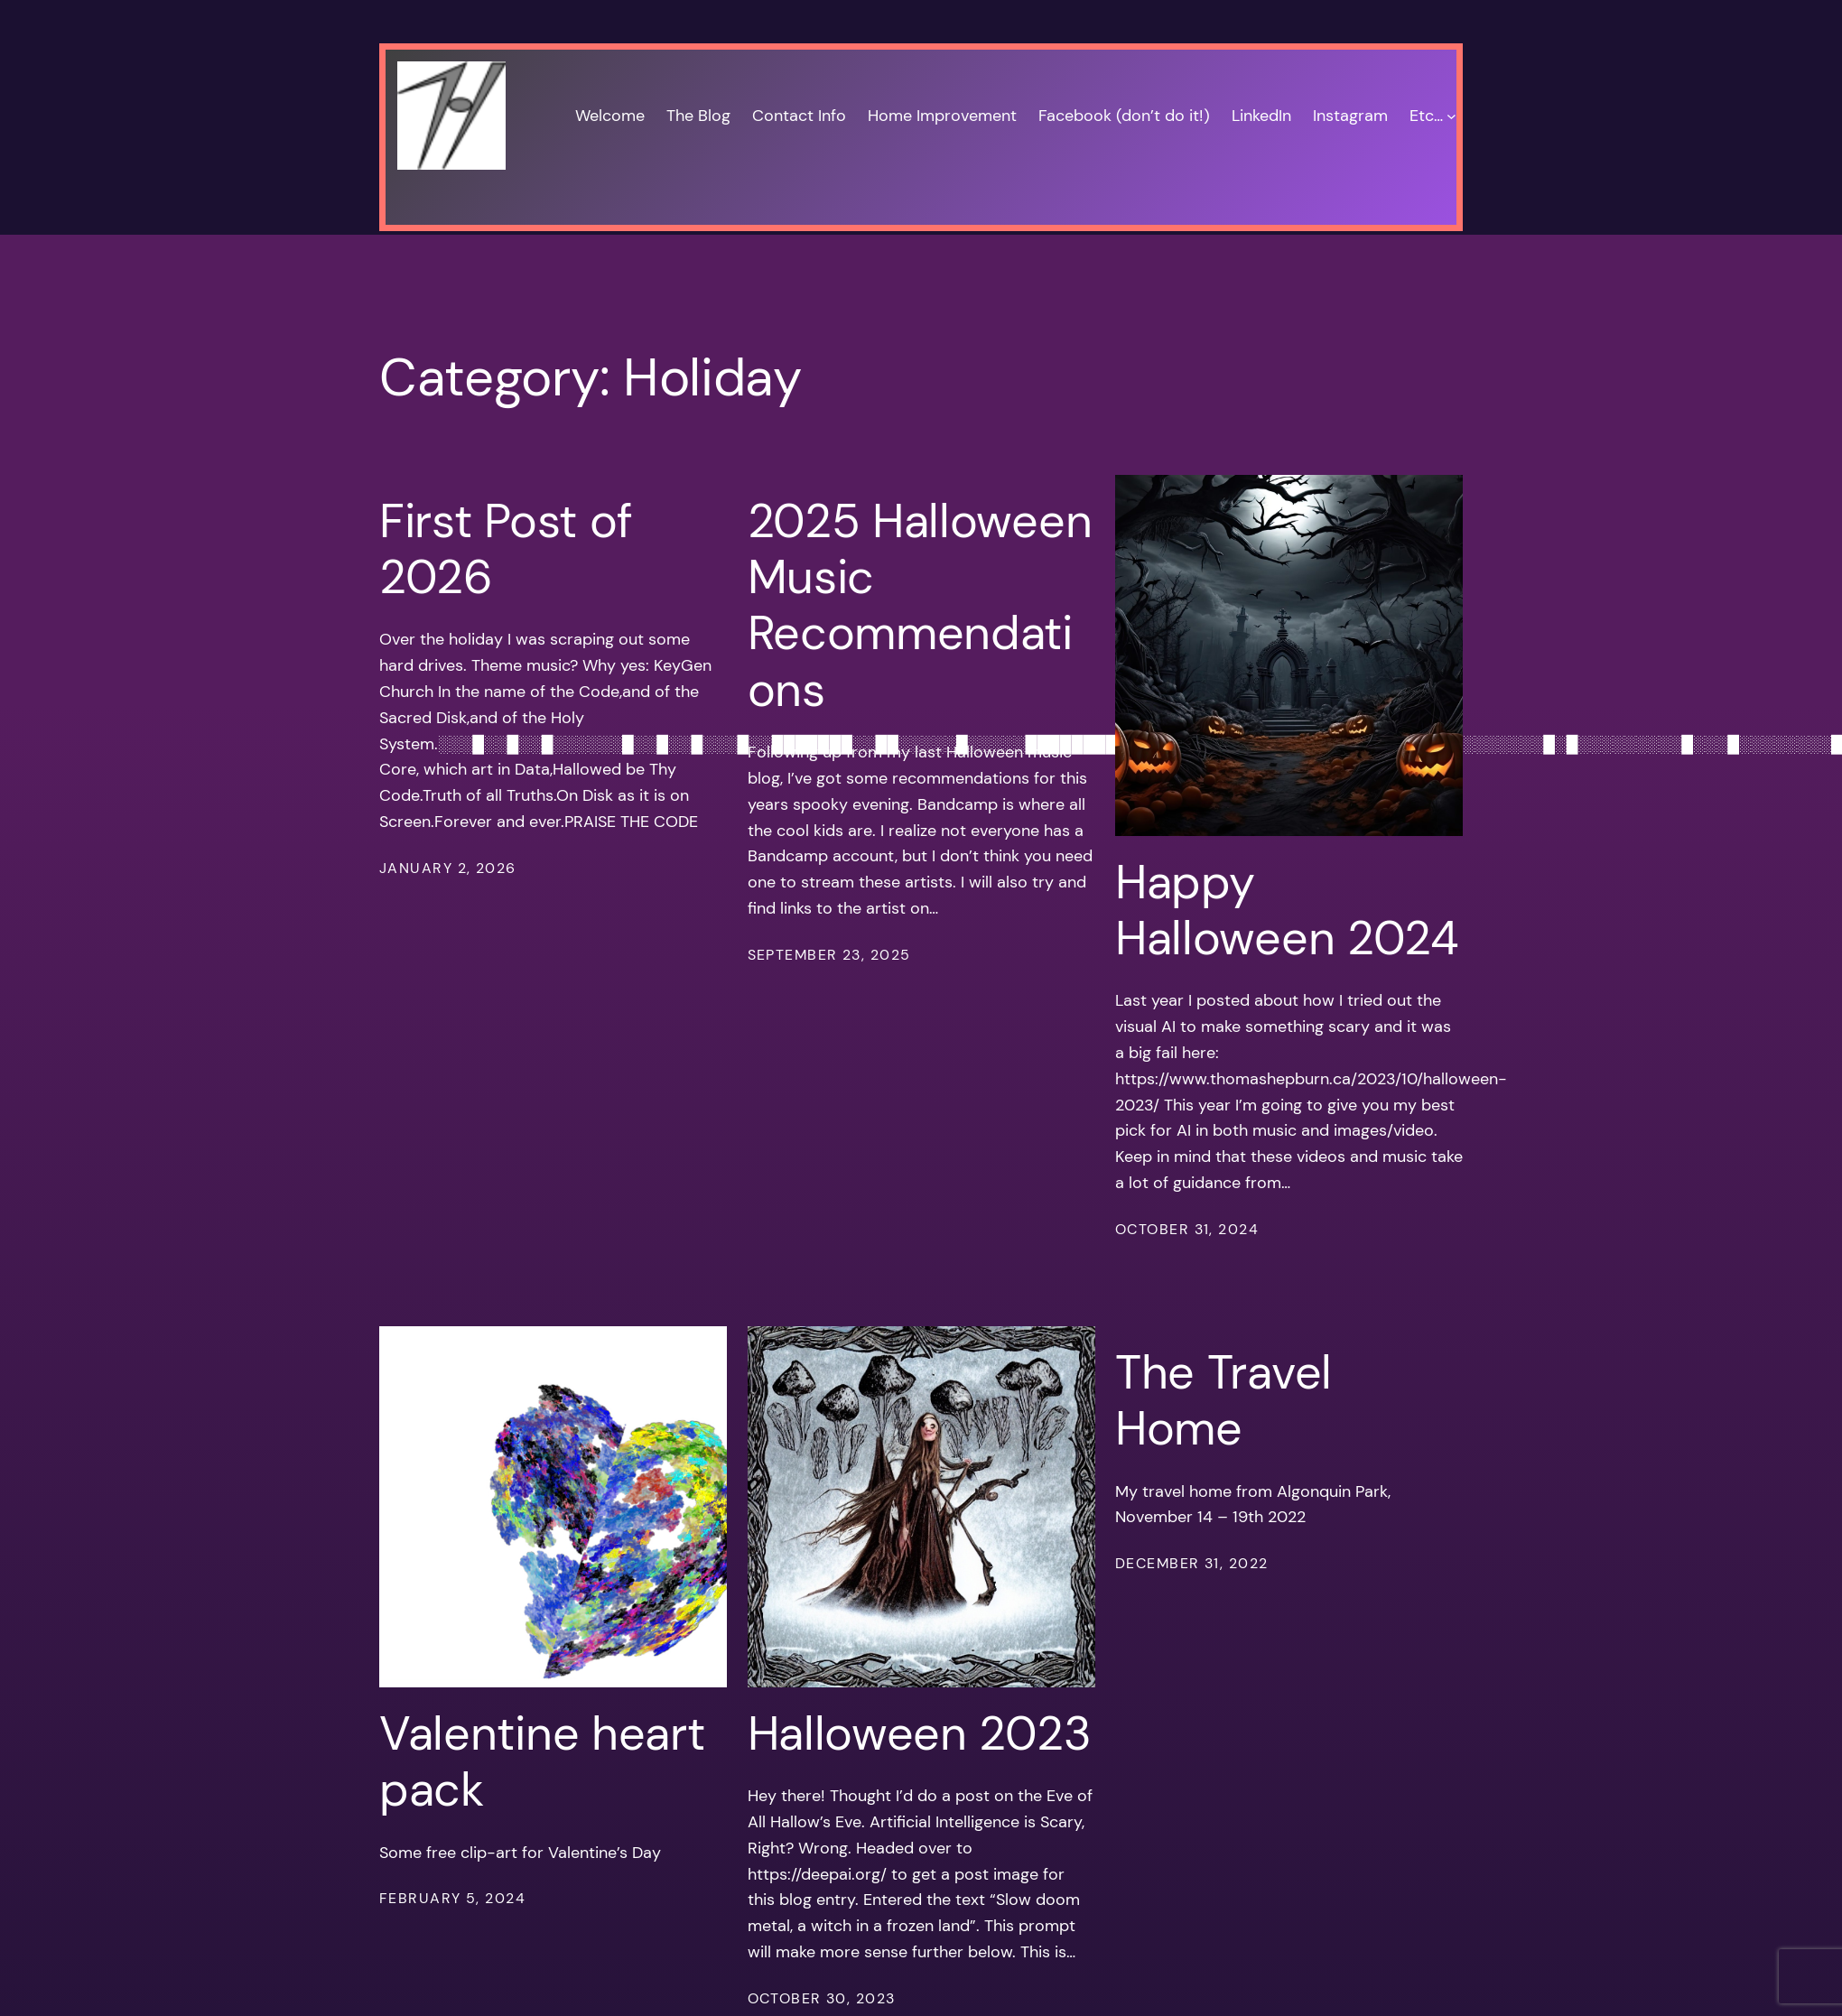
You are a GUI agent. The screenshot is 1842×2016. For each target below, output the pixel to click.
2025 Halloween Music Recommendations (920, 606)
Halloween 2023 (920, 1733)
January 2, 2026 (447, 868)
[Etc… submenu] (1451, 116)
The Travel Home (1223, 1400)
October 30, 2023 (822, 1998)
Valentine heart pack (541, 1761)
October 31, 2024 (1187, 1229)
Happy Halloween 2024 (1287, 910)
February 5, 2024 (452, 1898)
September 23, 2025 (829, 954)
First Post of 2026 (506, 549)
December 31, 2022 (1191, 1563)
